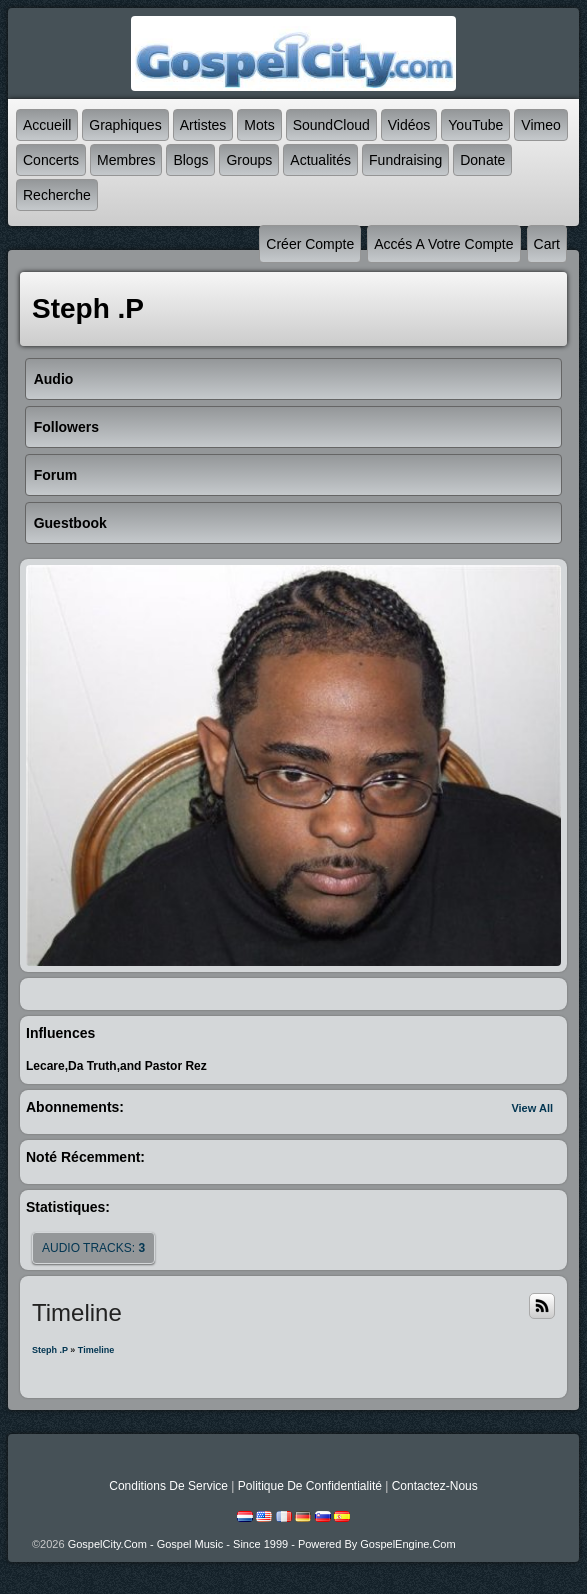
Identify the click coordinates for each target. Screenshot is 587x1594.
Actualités (320, 160)
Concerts (51, 160)
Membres (126, 160)
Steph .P (50, 1350)
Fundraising (405, 160)
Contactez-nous (435, 1486)
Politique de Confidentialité (310, 1486)
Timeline (96, 1350)
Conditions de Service (168, 1486)
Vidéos (409, 125)
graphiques (125, 125)
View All (532, 1108)
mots (259, 125)
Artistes (203, 125)
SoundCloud (331, 125)
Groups (249, 160)
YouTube (475, 125)
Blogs (190, 160)
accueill (47, 125)
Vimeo (540, 125)
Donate (482, 160)
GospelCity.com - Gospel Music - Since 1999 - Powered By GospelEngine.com (262, 1544)
